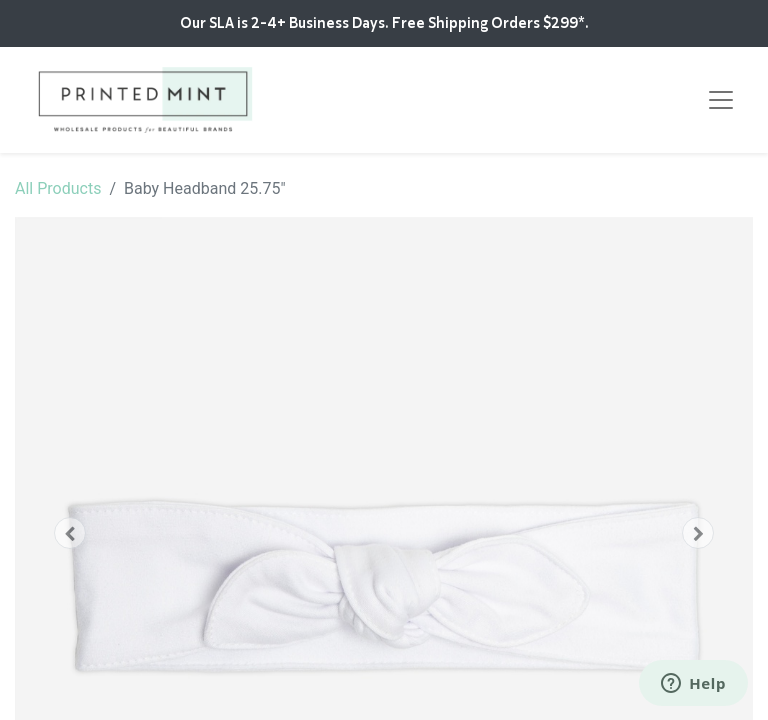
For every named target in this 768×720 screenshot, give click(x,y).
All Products (58, 188)
